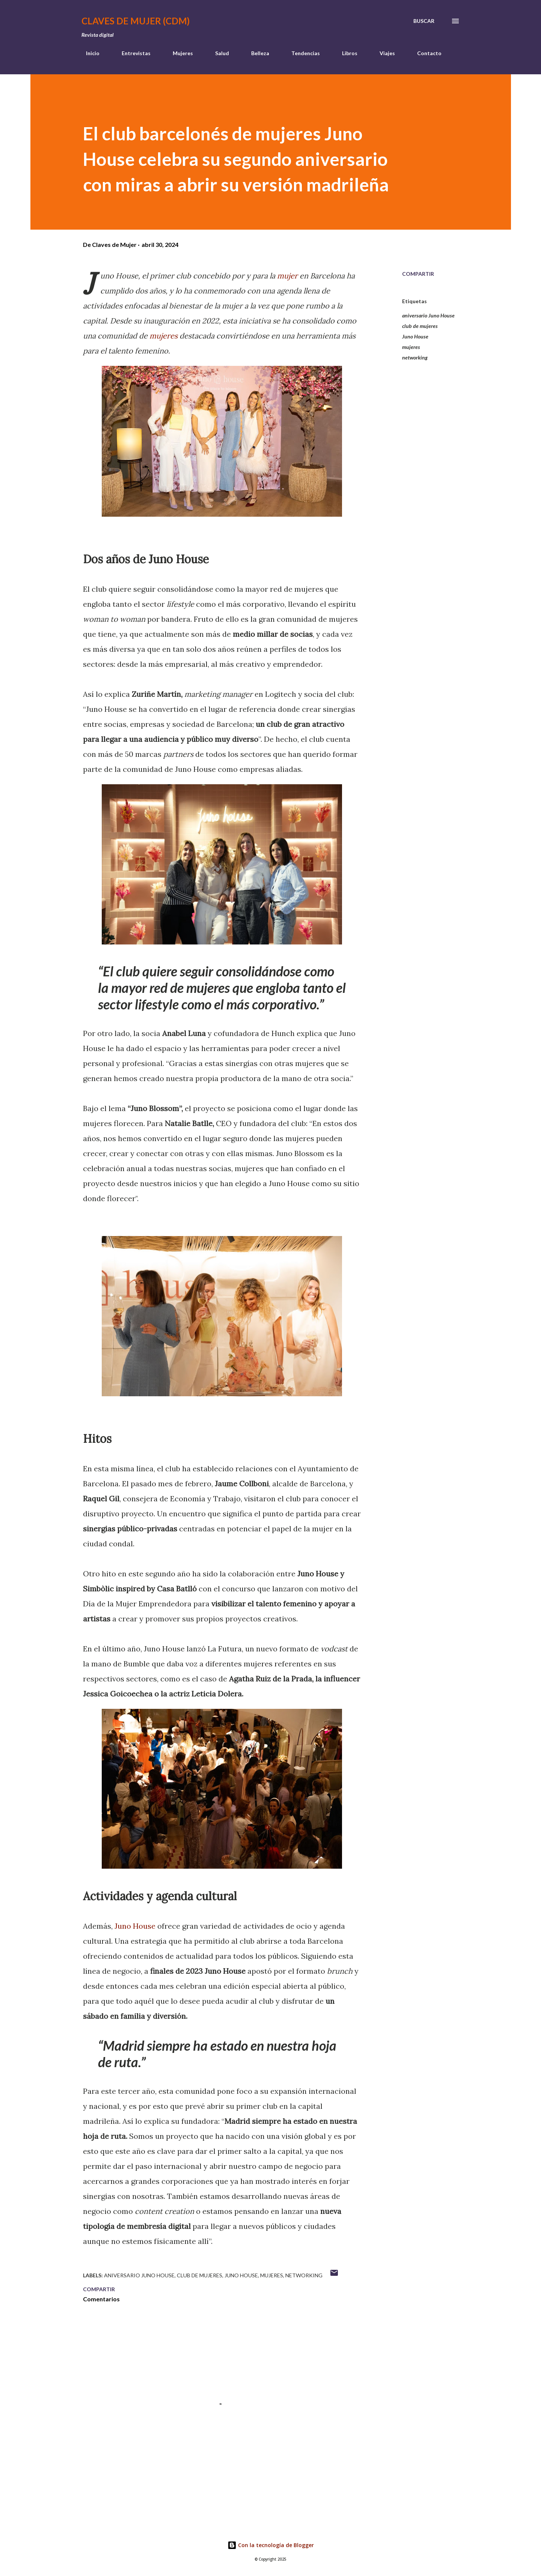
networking (415, 357)
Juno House (135, 1926)
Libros (345, 53)
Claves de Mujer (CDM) (135, 20)
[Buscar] (423, 21)
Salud (218, 53)
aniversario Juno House (428, 315)
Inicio (88, 53)
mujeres (163, 335)
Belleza (256, 53)
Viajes (382, 53)
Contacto (425, 53)
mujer (287, 275)
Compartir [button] (418, 274)
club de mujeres (420, 326)
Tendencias (301, 53)
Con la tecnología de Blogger (271, 2545)
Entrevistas (131, 53)
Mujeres (178, 53)
